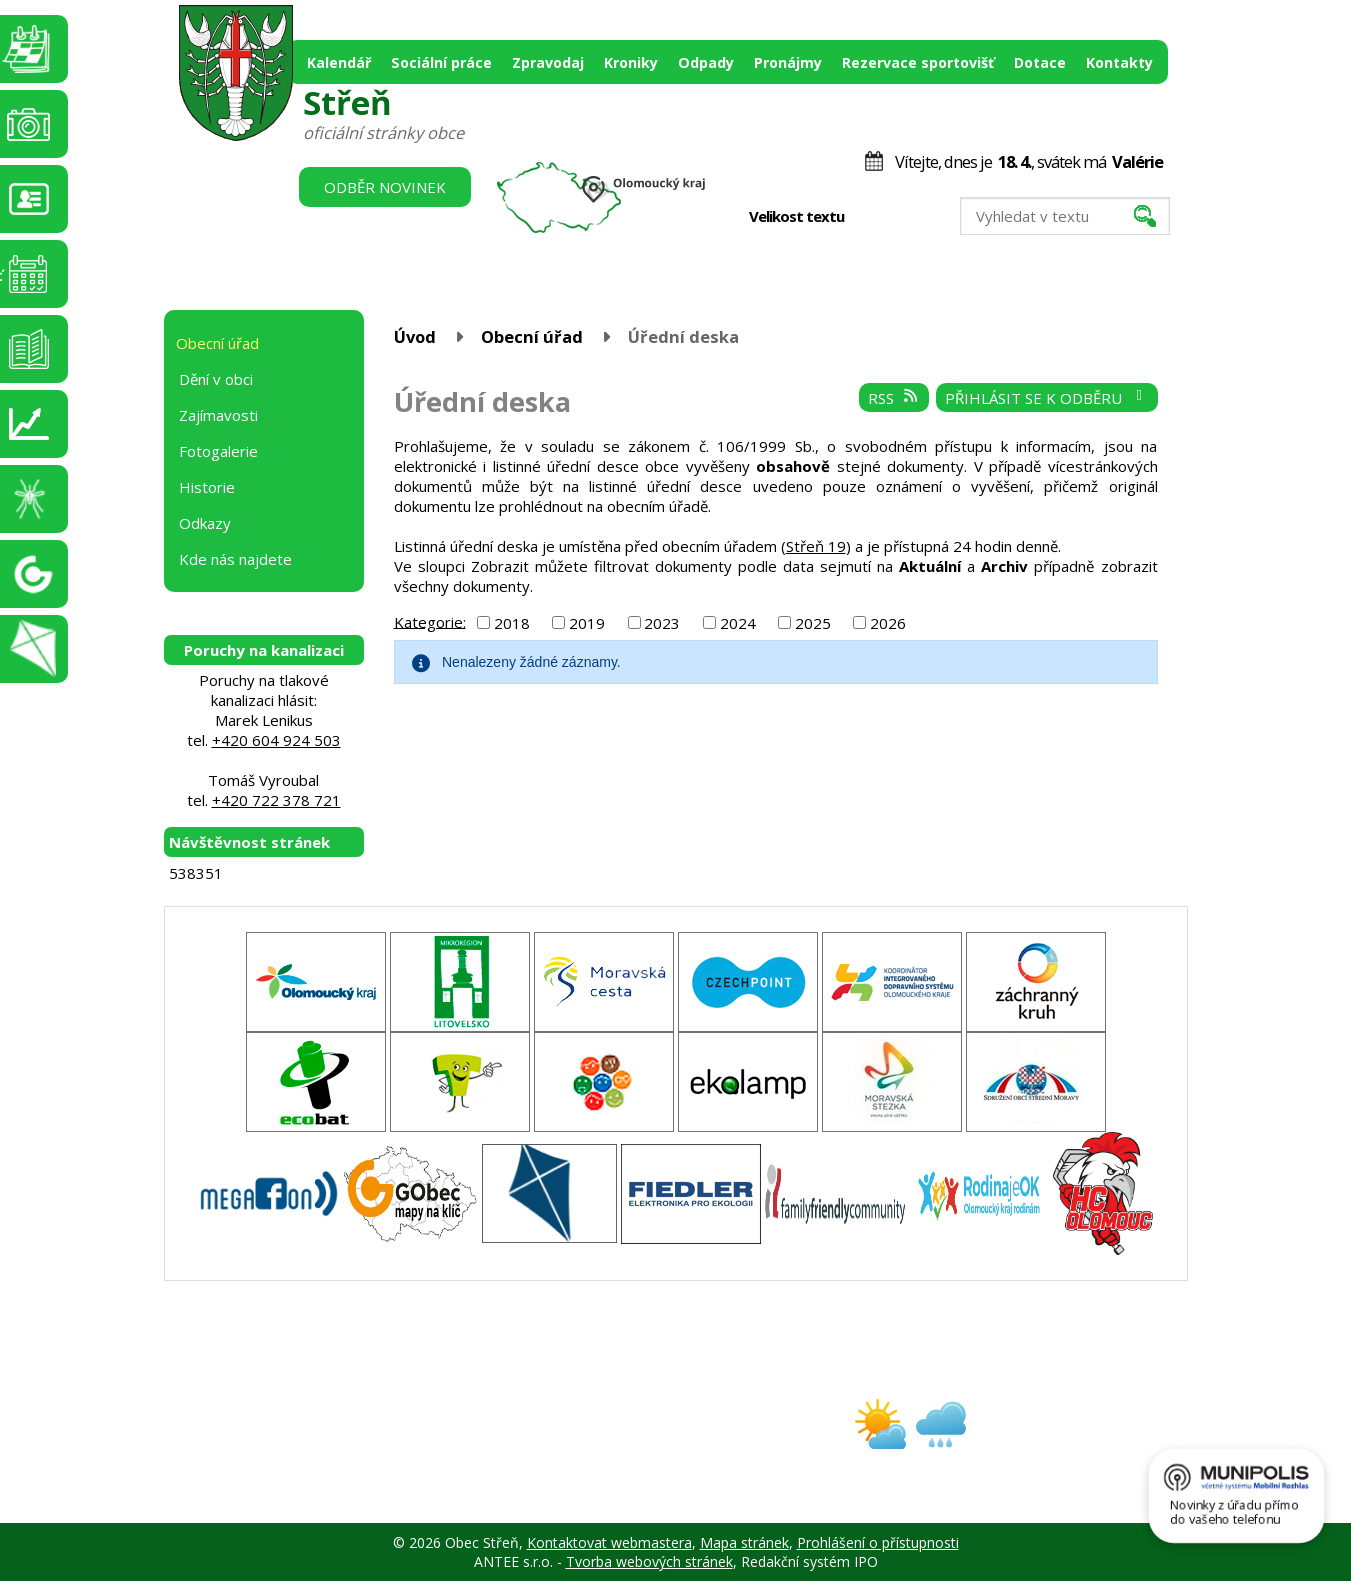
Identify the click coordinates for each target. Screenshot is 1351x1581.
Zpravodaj (548, 62)
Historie (207, 487)
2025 (813, 623)
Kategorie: (430, 621)
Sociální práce (441, 62)
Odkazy (205, 523)
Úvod (415, 336)
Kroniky (631, 62)
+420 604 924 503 (276, 740)
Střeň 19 (816, 546)
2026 (888, 623)
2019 (587, 623)
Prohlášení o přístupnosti (878, 1542)
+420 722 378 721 (276, 800)
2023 (662, 623)
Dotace (1040, 62)
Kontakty (1119, 62)
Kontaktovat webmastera (609, 1542)
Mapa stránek (744, 1542)
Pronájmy (788, 62)
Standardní (893, 217)
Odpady (706, 62)
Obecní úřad (532, 336)
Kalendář (339, 62)
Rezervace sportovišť (918, 62)
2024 (738, 623)
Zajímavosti (218, 415)
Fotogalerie (218, 451)
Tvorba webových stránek (649, 1561)
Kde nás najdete (235, 559)
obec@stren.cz (604, 1441)
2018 (512, 623)
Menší (872, 217)
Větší (914, 217)
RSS (894, 398)
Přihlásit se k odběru (1046, 398)
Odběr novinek (385, 187)
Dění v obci (216, 379)
